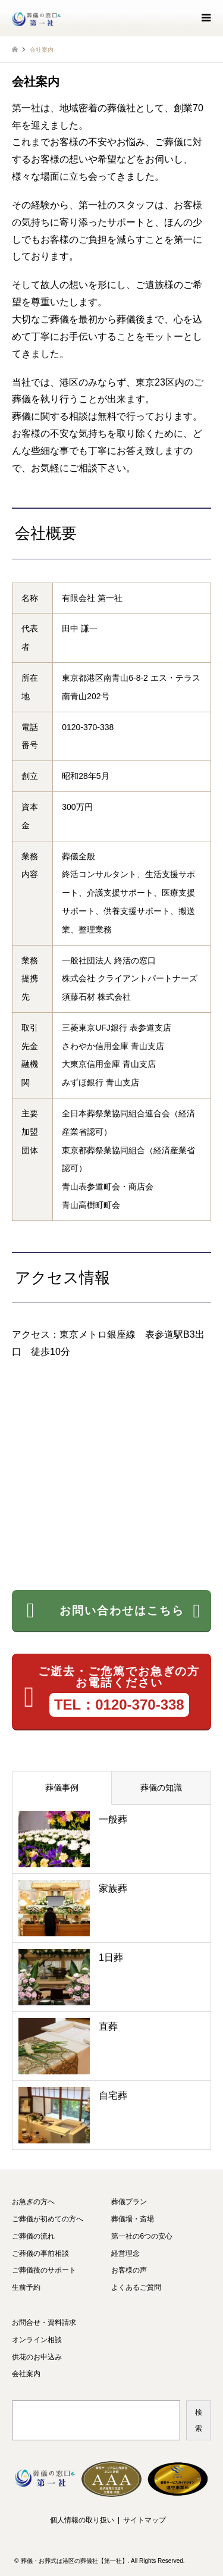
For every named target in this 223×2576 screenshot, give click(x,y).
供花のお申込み (37, 2357)
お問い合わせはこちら (114, 1610)
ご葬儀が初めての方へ (47, 2219)
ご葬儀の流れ (33, 2236)
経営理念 (125, 2253)
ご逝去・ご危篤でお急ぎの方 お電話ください (112, 1691)
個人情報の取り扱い (82, 2520)
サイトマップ (144, 2520)
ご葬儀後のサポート (44, 2270)
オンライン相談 (37, 2340)
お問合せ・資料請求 (44, 2322)
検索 (198, 2420)
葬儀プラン (129, 2202)
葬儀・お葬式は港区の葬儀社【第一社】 (74, 2561)
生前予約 (26, 2287)
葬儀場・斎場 (132, 2219)
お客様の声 (129, 2270)
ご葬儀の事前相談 (40, 2253)
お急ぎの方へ (33, 2202)
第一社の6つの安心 (141, 2236)
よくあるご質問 (136, 2287)
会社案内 (26, 2374)
